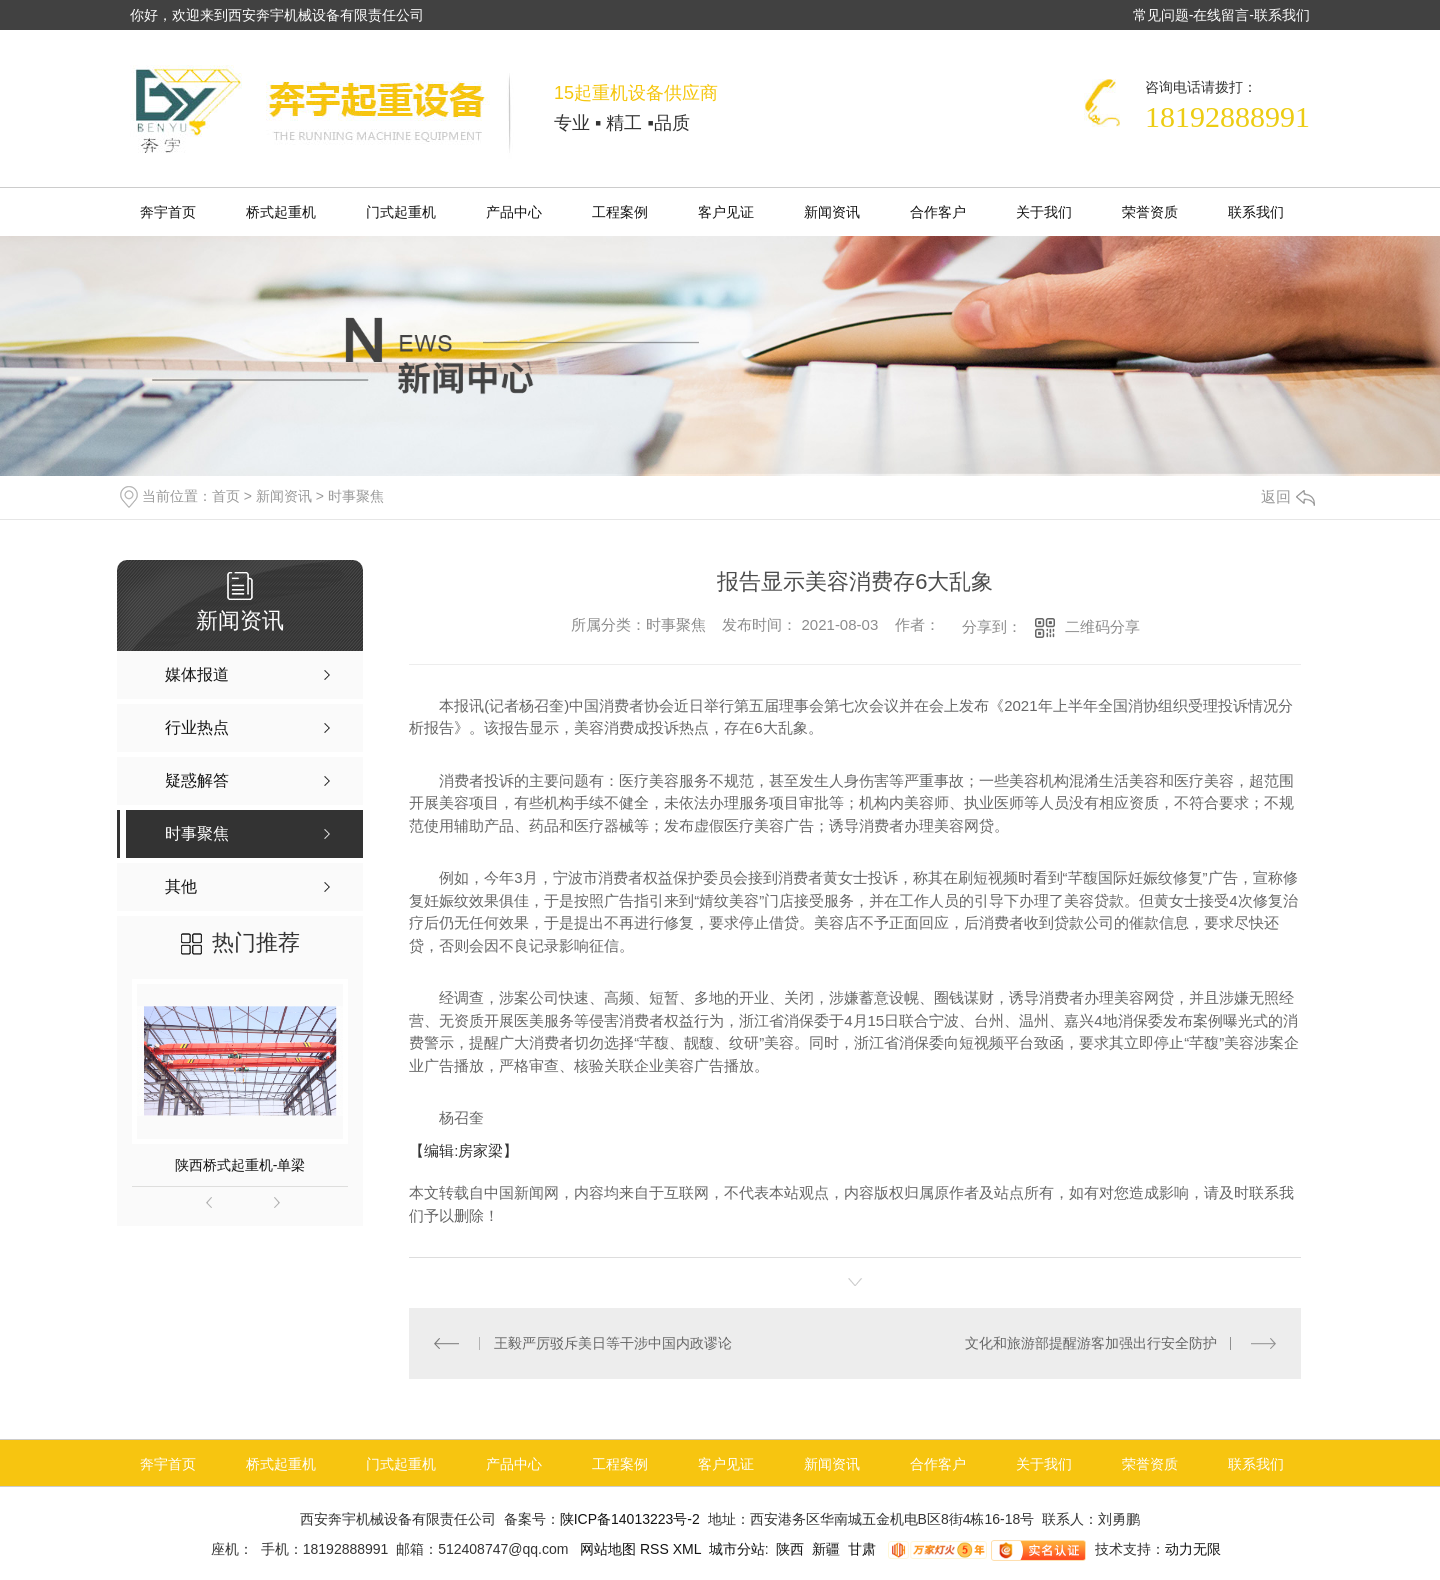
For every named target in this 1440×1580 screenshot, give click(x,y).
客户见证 (726, 212)
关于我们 (1044, 212)
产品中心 (514, 212)
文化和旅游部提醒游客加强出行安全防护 (1091, 1343)
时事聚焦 (356, 496)
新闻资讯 (832, 212)
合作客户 (938, 212)
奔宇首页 (168, 212)
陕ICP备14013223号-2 (630, 1519)
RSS (656, 1549)
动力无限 (1193, 1549)
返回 (1288, 496)
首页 (226, 496)
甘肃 (862, 1549)
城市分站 (737, 1549)
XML (689, 1549)
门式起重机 (401, 212)
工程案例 (620, 212)
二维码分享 (1102, 626)
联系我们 (1282, 15)
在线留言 (1221, 15)
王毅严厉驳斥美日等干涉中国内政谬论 (613, 1343)
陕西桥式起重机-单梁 (240, 1165)
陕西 (790, 1549)
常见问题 (1161, 15)
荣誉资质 (1150, 212)
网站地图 (606, 1549)
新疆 (826, 1549)
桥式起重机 (281, 212)
